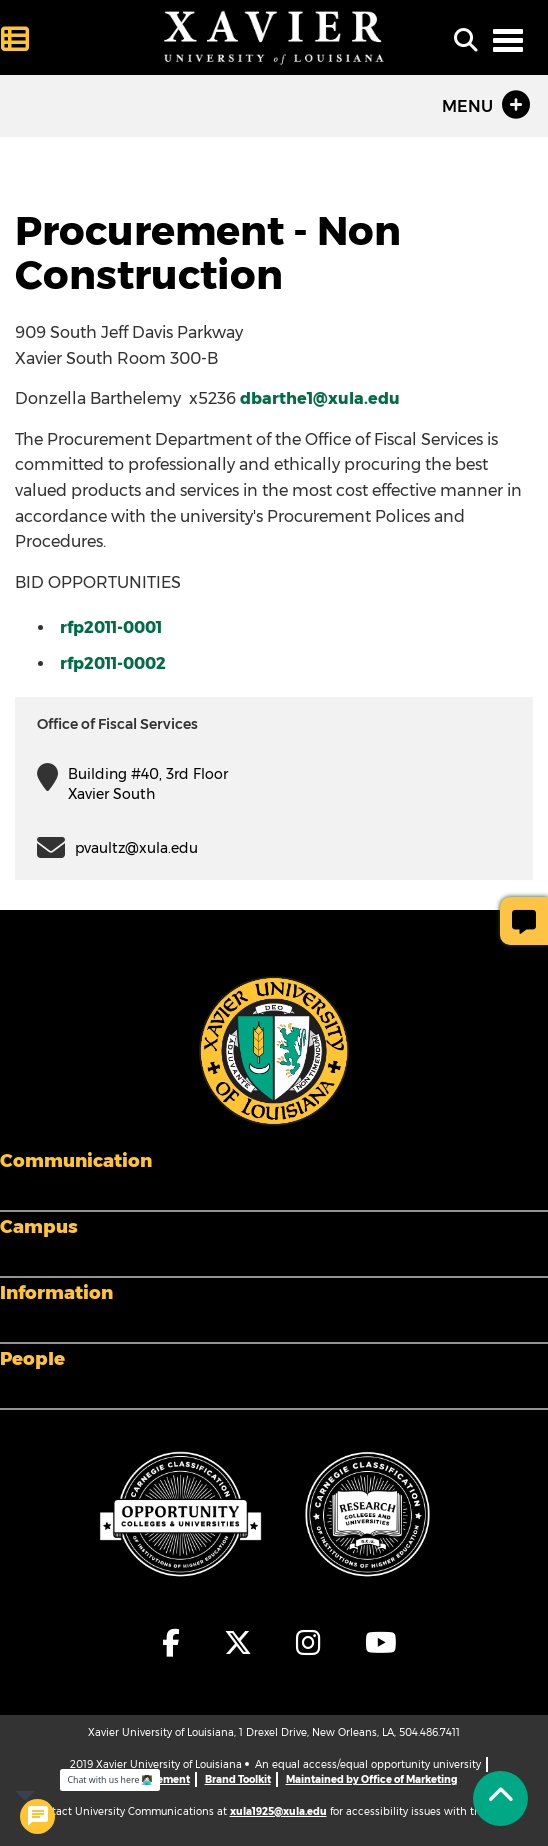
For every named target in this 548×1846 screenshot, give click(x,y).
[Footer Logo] (274, 1049)
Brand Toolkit (238, 1779)
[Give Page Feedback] (524, 921)
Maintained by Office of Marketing (371, 1779)
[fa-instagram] (309, 1643)
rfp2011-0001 (111, 627)
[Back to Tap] (500, 1798)
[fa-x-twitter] (239, 1643)
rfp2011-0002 (113, 663)
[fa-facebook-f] (172, 1643)
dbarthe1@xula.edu (320, 398)
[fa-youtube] (376, 1643)
